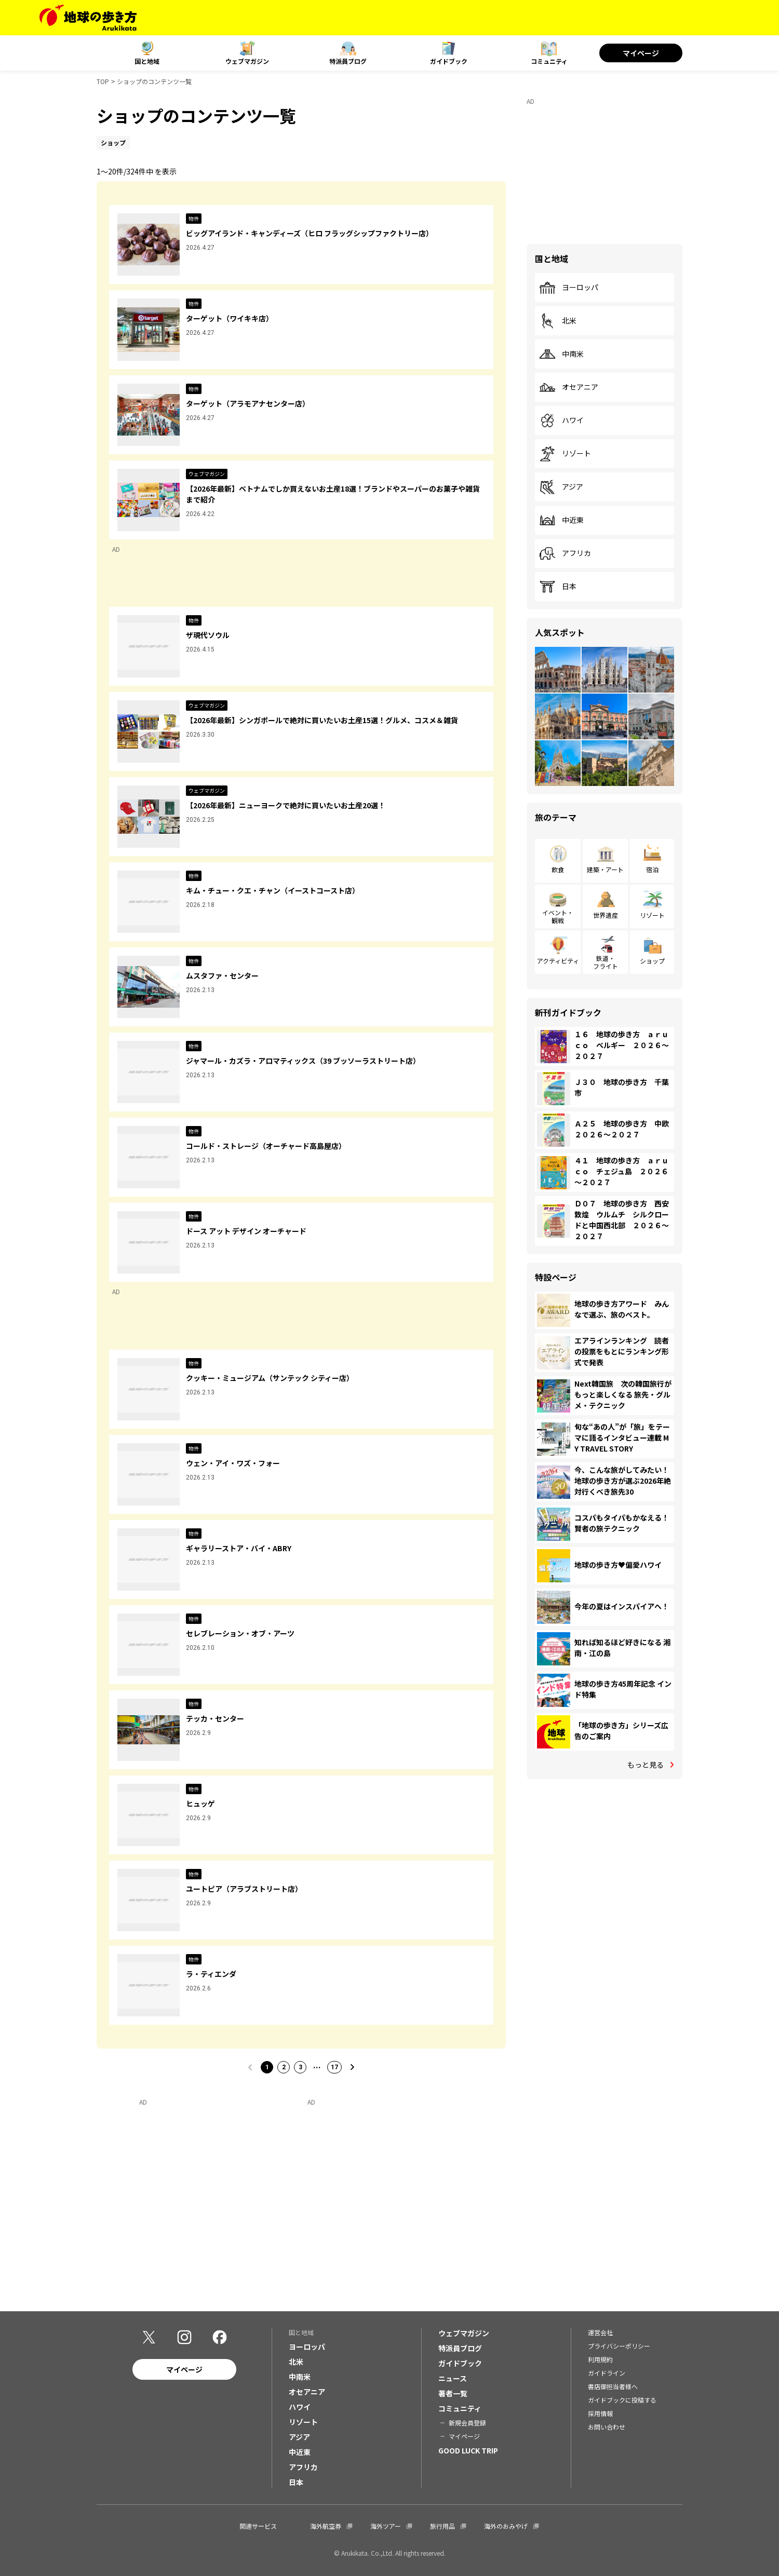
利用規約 (600, 2359)
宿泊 (652, 869)
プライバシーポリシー (619, 2345)
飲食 (558, 869)
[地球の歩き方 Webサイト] (88, 18)
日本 (557, 586)
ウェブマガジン (247, 61)
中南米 (561, 354)
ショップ (652, 960)
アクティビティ (558, 960)
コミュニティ (549, 61)
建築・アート (605, 869)
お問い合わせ (606, 2426)
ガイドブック (448, 61)
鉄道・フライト (605, 962)
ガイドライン (606, 2372)
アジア (561, 487)
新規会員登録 (467, 2422)
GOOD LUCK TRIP (468, 2450)
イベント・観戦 (557, 916)
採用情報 (600, 2413)
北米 (557, 321)
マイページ (641, 53)
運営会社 (600, 2332)
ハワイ (561, 420)
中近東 (561, 520)
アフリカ (565, 553)
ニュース (452, 2378)
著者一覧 (452, 2393)
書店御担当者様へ (613, 2386)
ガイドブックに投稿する (622, 2399)
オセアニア (568, 387)
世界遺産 (605, 915)
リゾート (565, 453)
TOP (103, 81)
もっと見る (645, 1764)
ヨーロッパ (568, 287)
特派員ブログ (348, 61)
